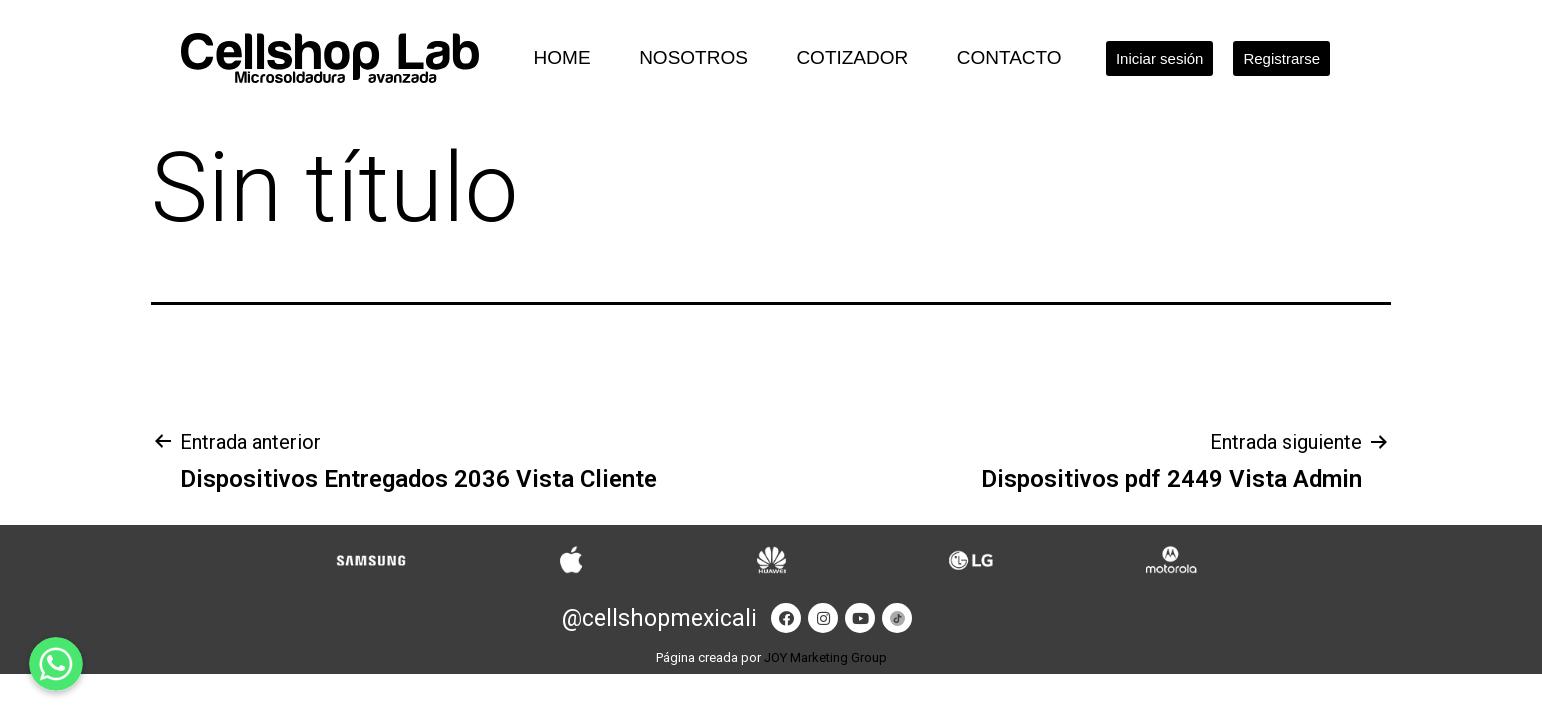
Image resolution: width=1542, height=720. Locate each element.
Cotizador (852, 57)
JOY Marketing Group (825, 657)
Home (562, 57)
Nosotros (693, 57)
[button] (1160, 58)
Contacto (1009, 57)
